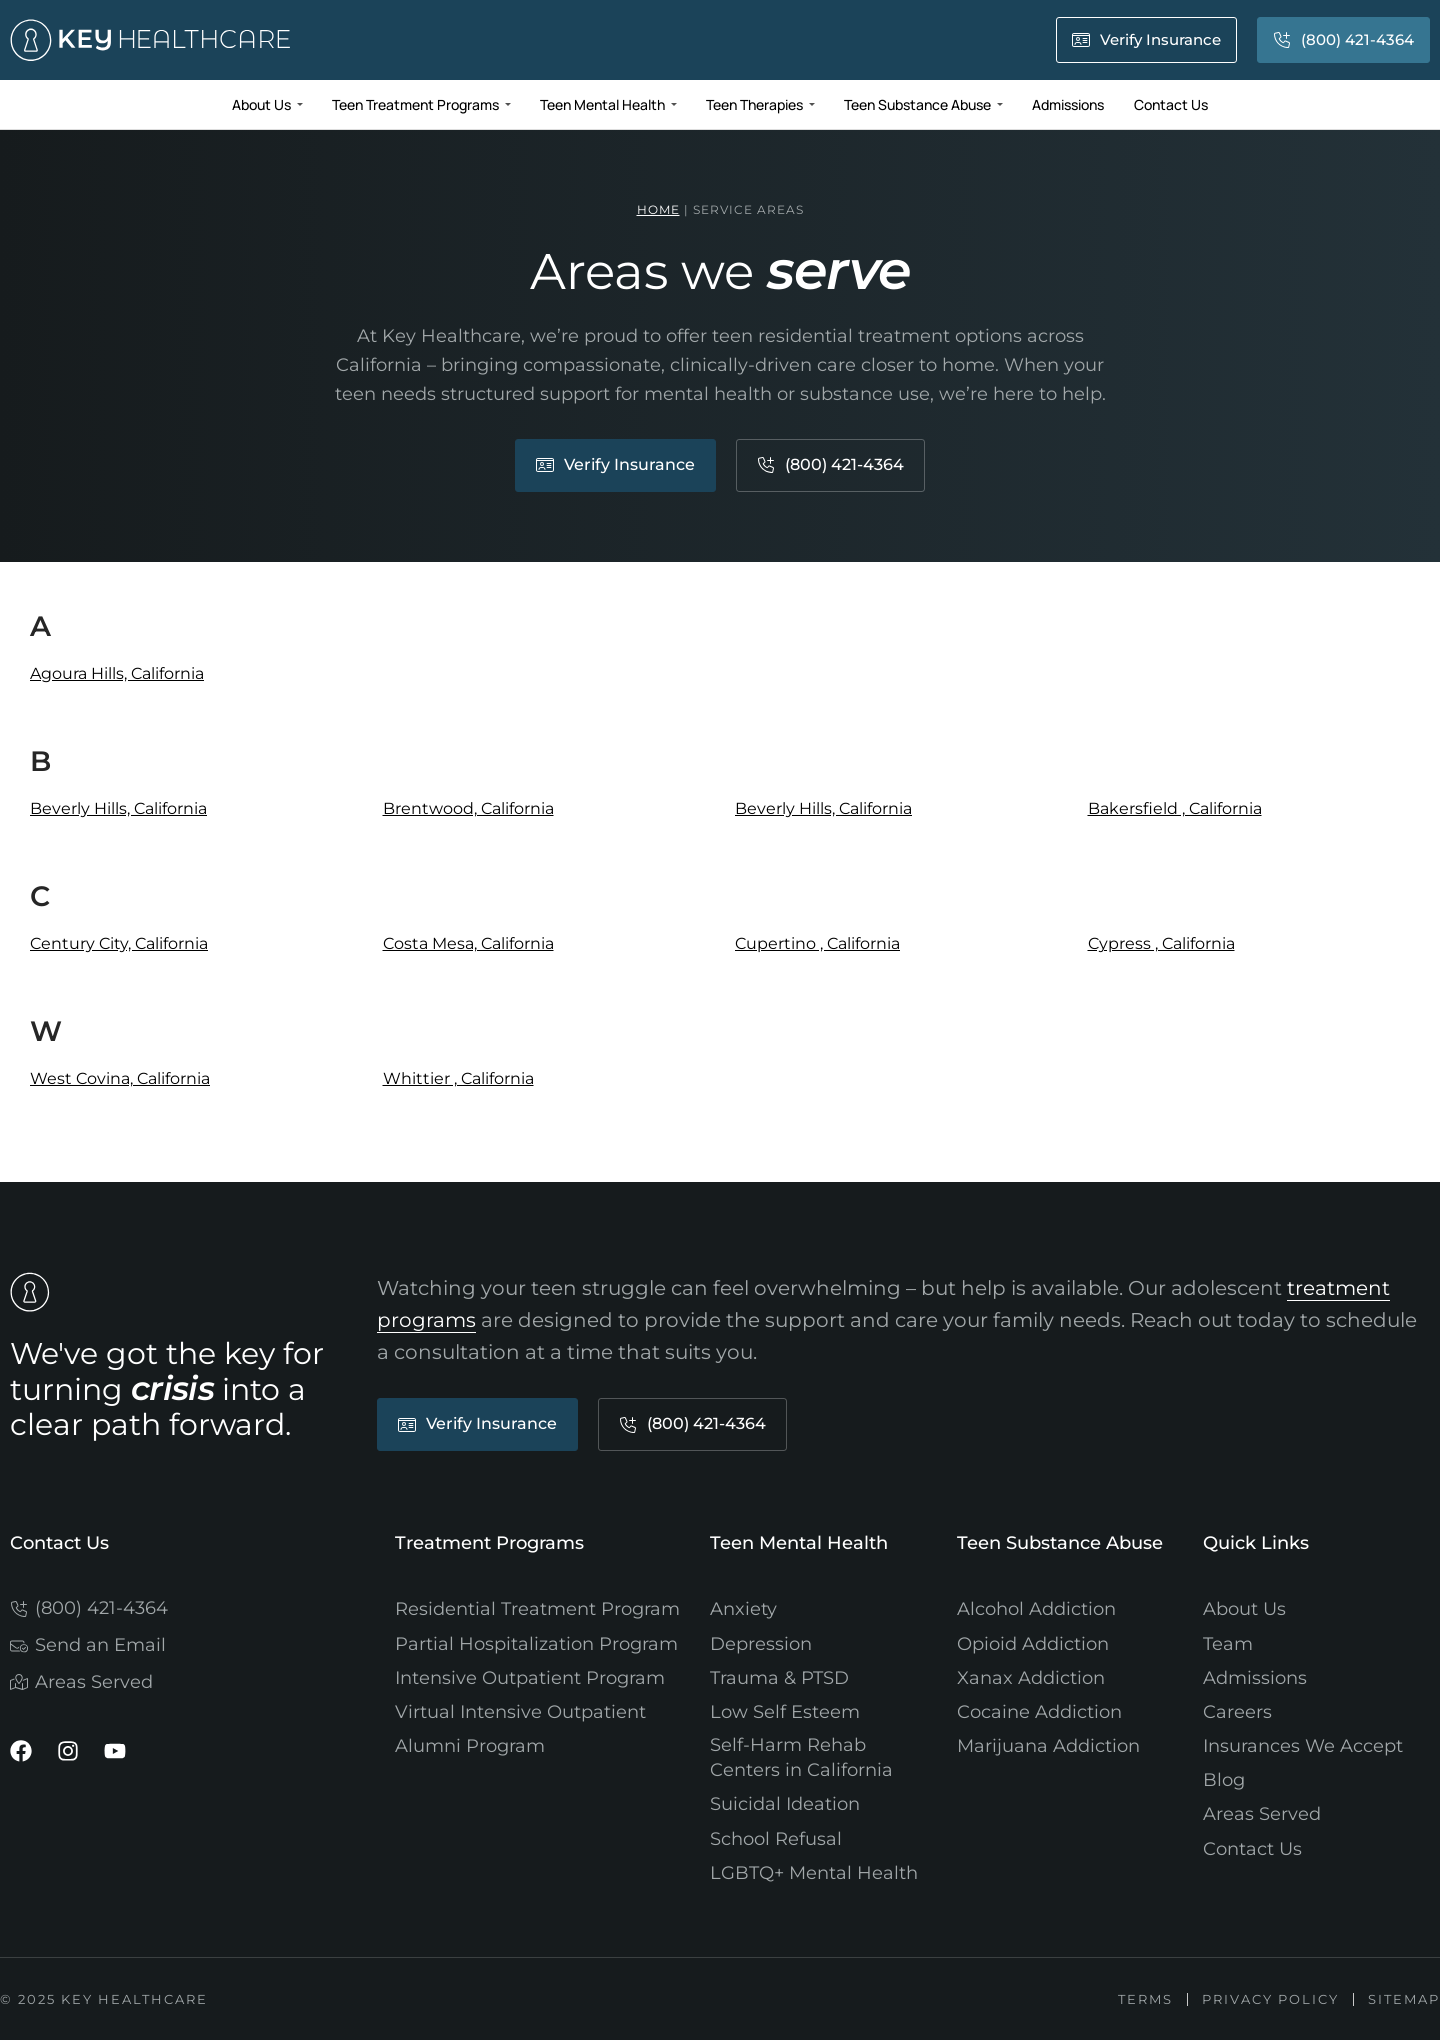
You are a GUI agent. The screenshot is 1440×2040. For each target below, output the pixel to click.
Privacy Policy (1268, 1999)
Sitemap (1404, 1999)
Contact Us (59, 1543)
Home (658, 209)
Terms (1141, 1999)
